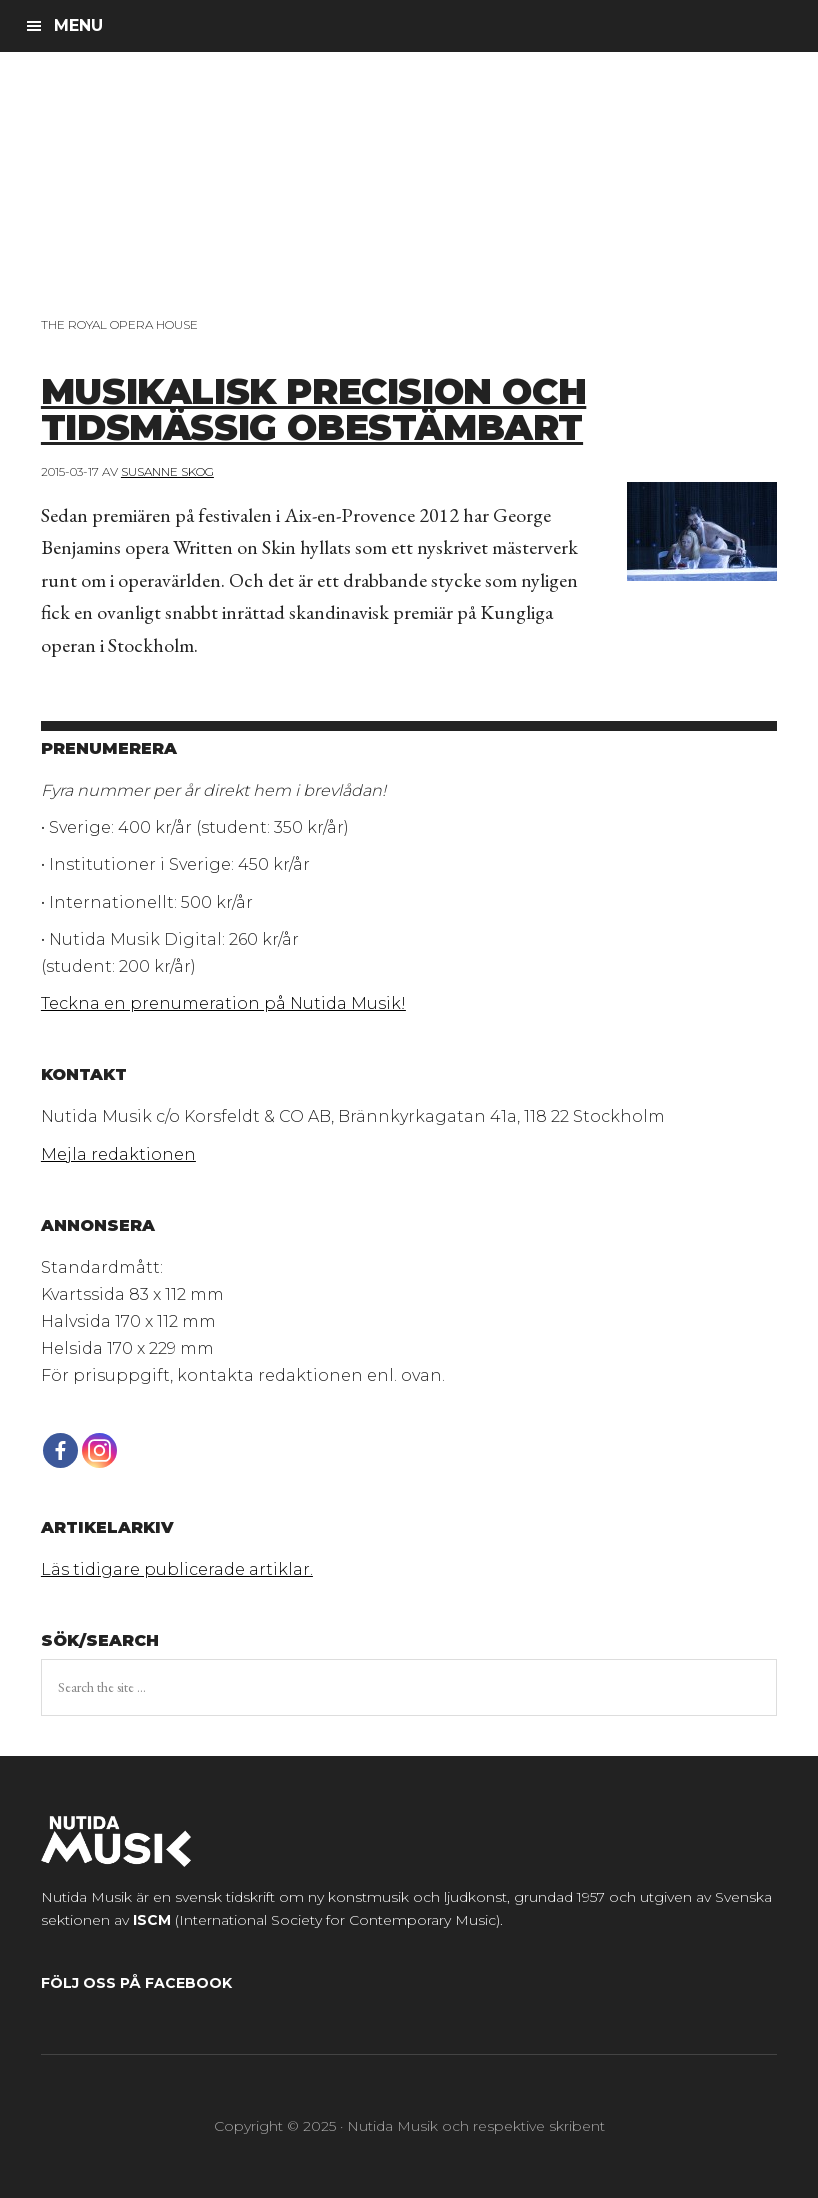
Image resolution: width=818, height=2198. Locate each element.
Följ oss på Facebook (136, 1983)
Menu (78, 25)
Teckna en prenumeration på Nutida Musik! (223, 1003)
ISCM (152, 1920)
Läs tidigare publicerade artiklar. (177, 1569)
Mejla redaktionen (118, 1154)
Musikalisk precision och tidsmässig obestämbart (313, 409)
